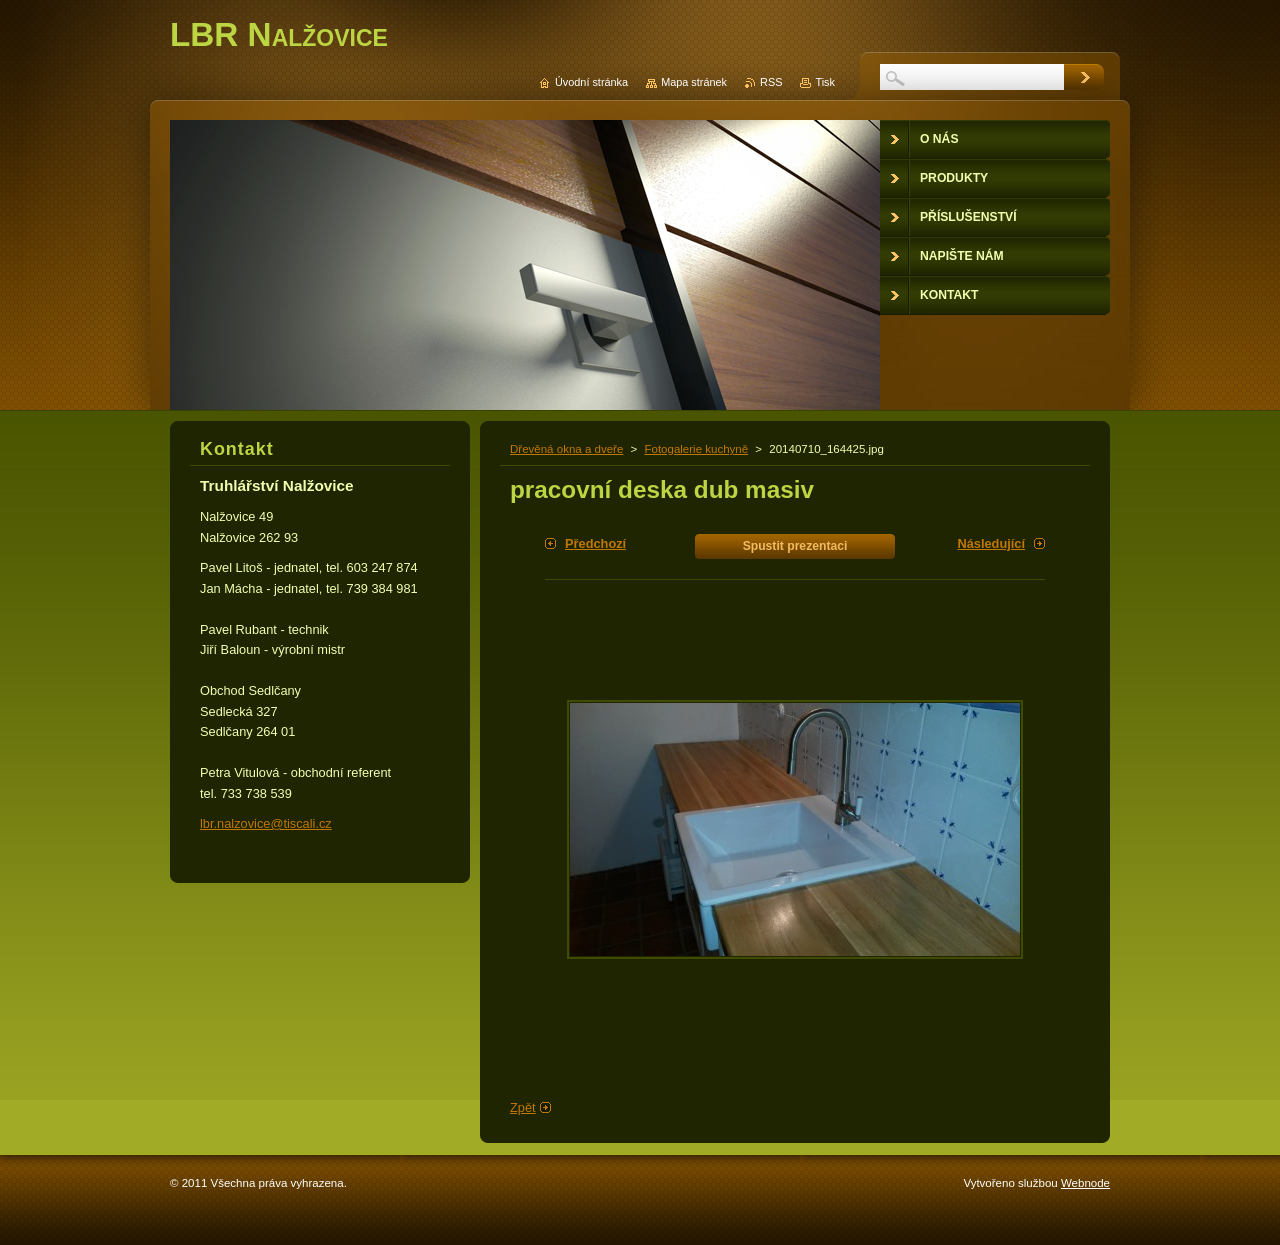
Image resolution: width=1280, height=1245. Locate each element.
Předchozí (595, 543)
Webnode (1085, 1183)
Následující (991, 543)
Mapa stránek (694, 82)
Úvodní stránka (591, 82)
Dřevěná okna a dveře (566, 449)
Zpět (523, 1107)
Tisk (825, 82)
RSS (771, 82)
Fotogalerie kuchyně (696, 449)
